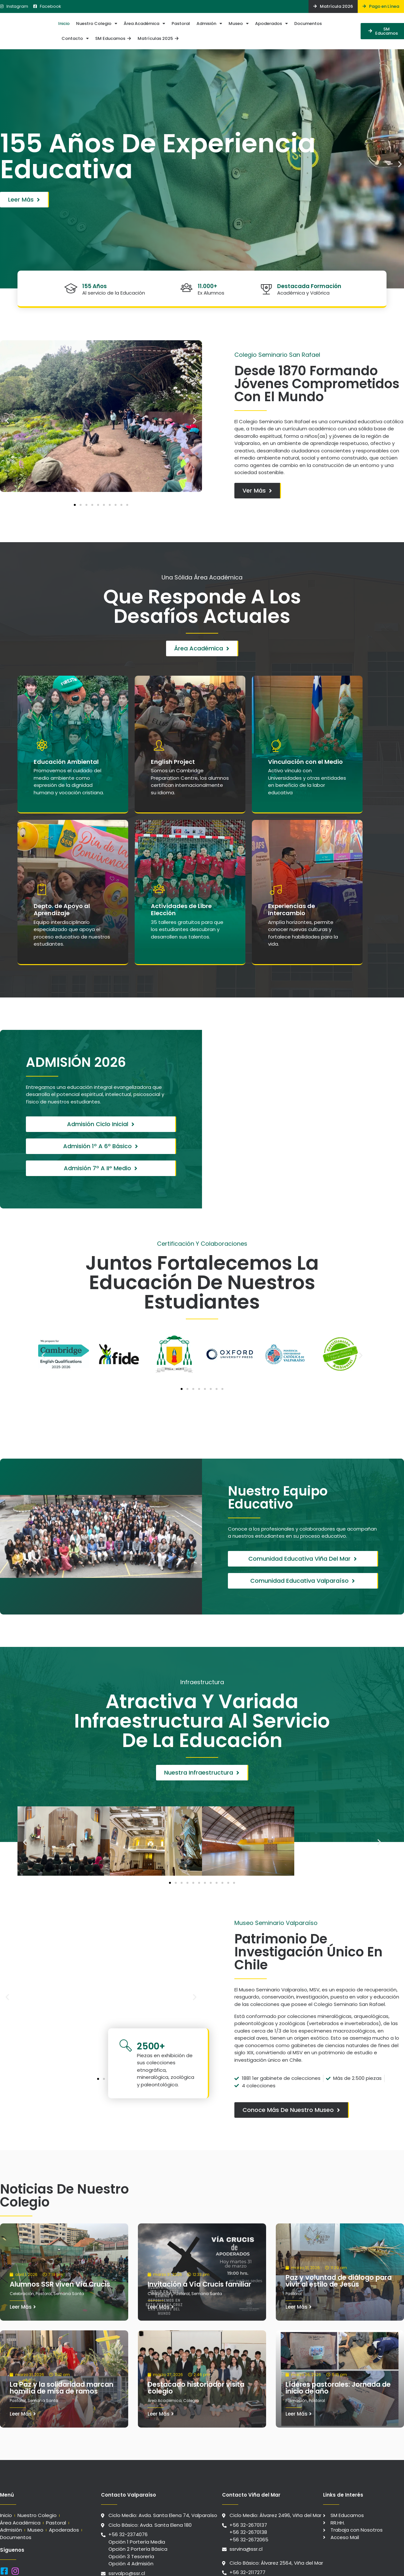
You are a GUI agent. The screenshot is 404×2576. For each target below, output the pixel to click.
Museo (239, 23)
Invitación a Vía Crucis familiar (199, 2266)
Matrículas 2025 (158, 38)
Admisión (209, 23)
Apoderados (271, 23)
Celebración (22, 2276)
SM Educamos (113, 38)
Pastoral (181, 23)
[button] (4, 164)
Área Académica (144, 23)
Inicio (64, 23)
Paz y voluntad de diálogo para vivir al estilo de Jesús (339, 2263)
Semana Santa (68, 2276)
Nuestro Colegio (96, 23)
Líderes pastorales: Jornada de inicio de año (338, 2370)
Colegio (191, 2383)
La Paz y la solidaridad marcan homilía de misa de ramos (61, 2370)
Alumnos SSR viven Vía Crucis (60, 2266)
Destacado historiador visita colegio (196, 2370)
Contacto (75, 38)
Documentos (308, 23)
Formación (296, 2383)
